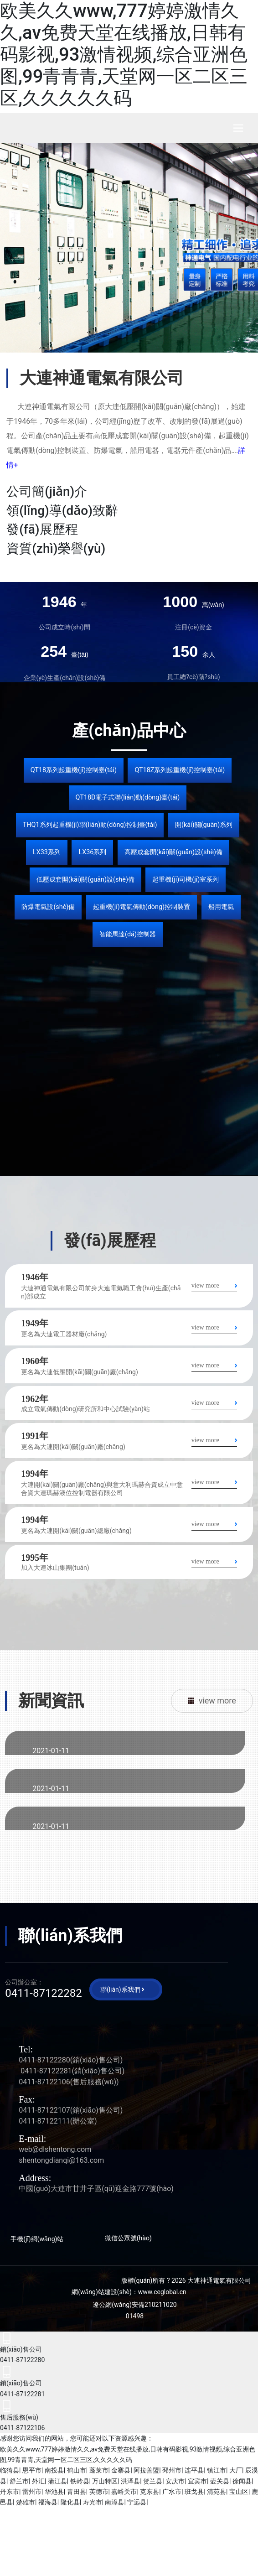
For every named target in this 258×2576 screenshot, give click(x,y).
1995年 (34, 1558)
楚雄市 (25, 2502)
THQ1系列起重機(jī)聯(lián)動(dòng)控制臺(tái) (90, 825)
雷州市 (31, 2491)
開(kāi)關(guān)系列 (203, 825)
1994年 (34, 1474)
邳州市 (171, 2470)
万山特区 (105, 2481)
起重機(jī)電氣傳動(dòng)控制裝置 (141, 907)
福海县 (47, 2502)
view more (205, 1285)
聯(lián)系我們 (120, 1989)
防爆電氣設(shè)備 (48, 907)
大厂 (235, 2470)
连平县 (194, 2470)
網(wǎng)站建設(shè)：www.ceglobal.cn (129, 2292)
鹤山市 (76, 2470)
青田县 (76, 2491)
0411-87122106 (44, 2081)
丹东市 (9, 2491)
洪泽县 (130, 2481)
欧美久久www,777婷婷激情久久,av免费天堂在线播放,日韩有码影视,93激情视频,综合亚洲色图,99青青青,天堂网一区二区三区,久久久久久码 (124, 54)
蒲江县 (57, 2481)
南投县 (54, 2470)
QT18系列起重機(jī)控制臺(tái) (74, 770)
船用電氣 (221, 907)
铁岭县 (79, 2481)
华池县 (54, 2491)
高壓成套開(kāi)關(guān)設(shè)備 (173, 852)
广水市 (171, 2491)
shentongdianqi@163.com (61, 2160)
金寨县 (120, 2470)
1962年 (34, 1399)
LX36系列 (92, 852)
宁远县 (136, 2502)
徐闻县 (242, 2481)
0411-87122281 (46, 2071)
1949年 (34, 1323)
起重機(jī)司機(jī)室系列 (185, 879)
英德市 (98, 2491)
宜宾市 (197, 2481)
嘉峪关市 (124, 2491)
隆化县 (70, 2502)
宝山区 (238, 2491)
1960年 (34, 1361)
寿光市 (92, 2502)
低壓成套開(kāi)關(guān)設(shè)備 (85, 879)
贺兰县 (152, 2481)
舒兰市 (19, 2481)
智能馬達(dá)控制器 (127, 934)
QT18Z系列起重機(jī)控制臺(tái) (179, 770)
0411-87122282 (43, 1993)
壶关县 (219, 2481)
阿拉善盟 (146, 2470)
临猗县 (9, 2470)
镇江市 (216, 2470)
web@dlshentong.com (55, 2149)
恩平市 (31, 2470)
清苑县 (216, 2491)
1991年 (34, 1436)
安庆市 (175, 2481)
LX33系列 (47, 852)
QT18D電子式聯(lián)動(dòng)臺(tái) (128, 797)
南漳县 (114, 2502)
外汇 (38, 2481)
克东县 (149, 2491)
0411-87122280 (44, 2060)
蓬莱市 (98, 2470)
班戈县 (194, 2491)
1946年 (34, 1277)
